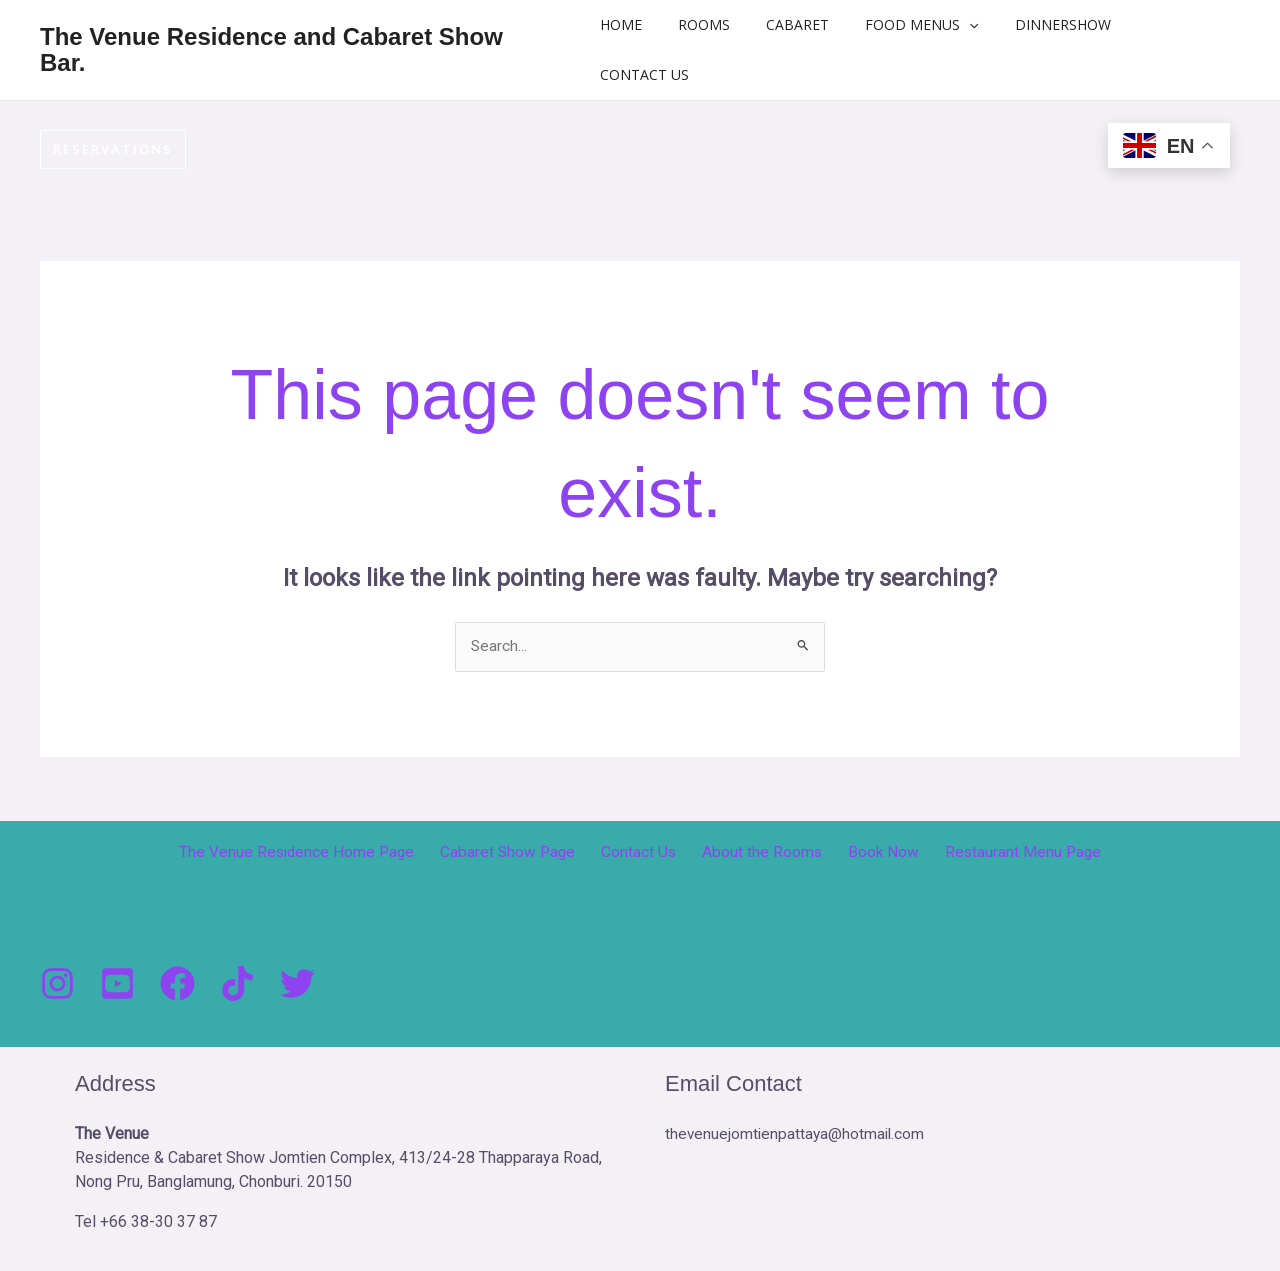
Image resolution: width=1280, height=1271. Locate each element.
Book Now (872, 853)
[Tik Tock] (237, 984)
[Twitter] (297, 984)
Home (639, 24)
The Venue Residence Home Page (317, 853)
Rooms (714, 24)
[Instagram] (57, 984)
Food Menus (915, 25)
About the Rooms (759, 853)
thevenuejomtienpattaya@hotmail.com (797, 1134)
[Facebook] (177, 984)
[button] (963, 25)
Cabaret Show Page (522, 853)
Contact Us (662, 74)
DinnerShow (1048, 24)
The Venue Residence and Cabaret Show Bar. (271, 49)
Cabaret (799, 24)
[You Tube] (117, 984)
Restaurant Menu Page (1003, 853)
